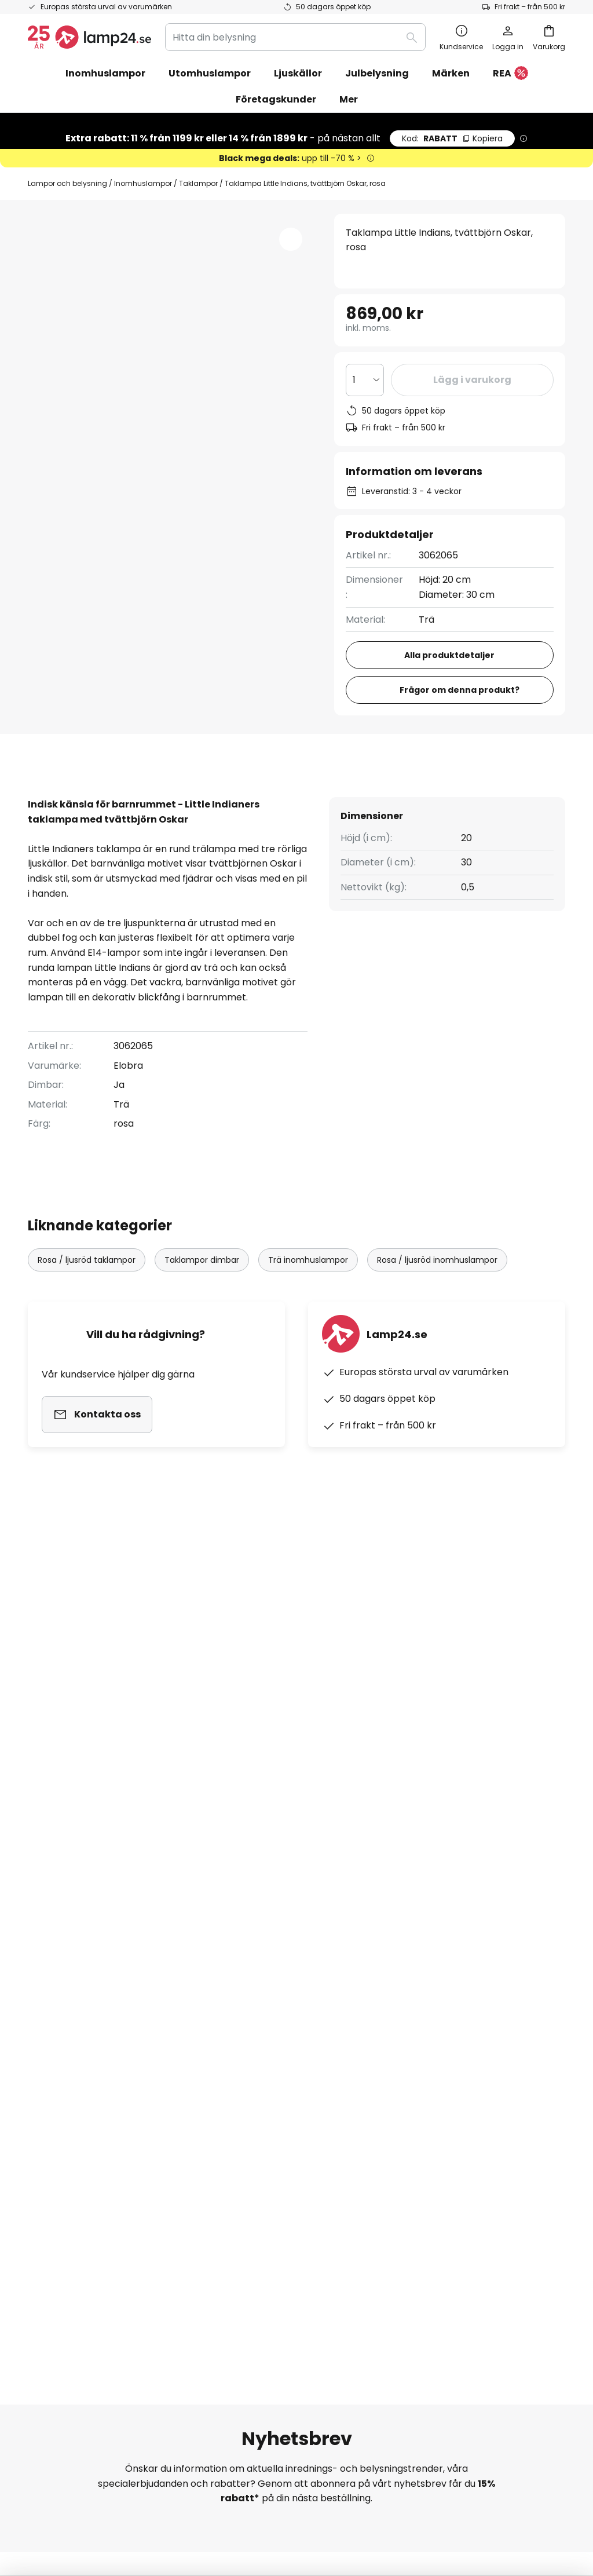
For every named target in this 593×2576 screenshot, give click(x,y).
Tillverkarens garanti (75, 2103)
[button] (290, 239)
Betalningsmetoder (72, 2023)
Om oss (228, 1963)
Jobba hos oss (243, 2063)
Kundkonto (52, 2063)
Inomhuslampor (143, 183)
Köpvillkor (229, 2494)
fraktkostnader (328, 2529)
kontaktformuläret (240, 1859)
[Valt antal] (365, 380)
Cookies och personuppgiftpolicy (310, 2494)
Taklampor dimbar (201, 1297)
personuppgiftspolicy (406, 1859)
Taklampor (198, 183)
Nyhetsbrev (237, 2023)
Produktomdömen (359, 796)
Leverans (48, 2043)
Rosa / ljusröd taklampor (87, 1297)
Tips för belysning (251, 2103)
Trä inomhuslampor (308, 1297)
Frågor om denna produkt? (459, 690)
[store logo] (89, 37)
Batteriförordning (406, 2494)
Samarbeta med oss (257, 1983)
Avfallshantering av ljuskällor (495, 2494)
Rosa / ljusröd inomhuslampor (437, 1297)
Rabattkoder (240, 2003)
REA (510, 74)
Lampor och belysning (67, 183)
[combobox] (295, 37)
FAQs (40, 1963)
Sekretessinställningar (86, 2494)
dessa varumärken (424, 1766)
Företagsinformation (441, 2018)
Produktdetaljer (217, 796)
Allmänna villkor (430, 1998)
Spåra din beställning (75, 1983)
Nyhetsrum (236, 2124)
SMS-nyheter (241, 2043)
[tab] (85, 796)
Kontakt (46, 2003)
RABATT (452, 138)
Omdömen (235, 2083)
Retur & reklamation (74, 2083)
